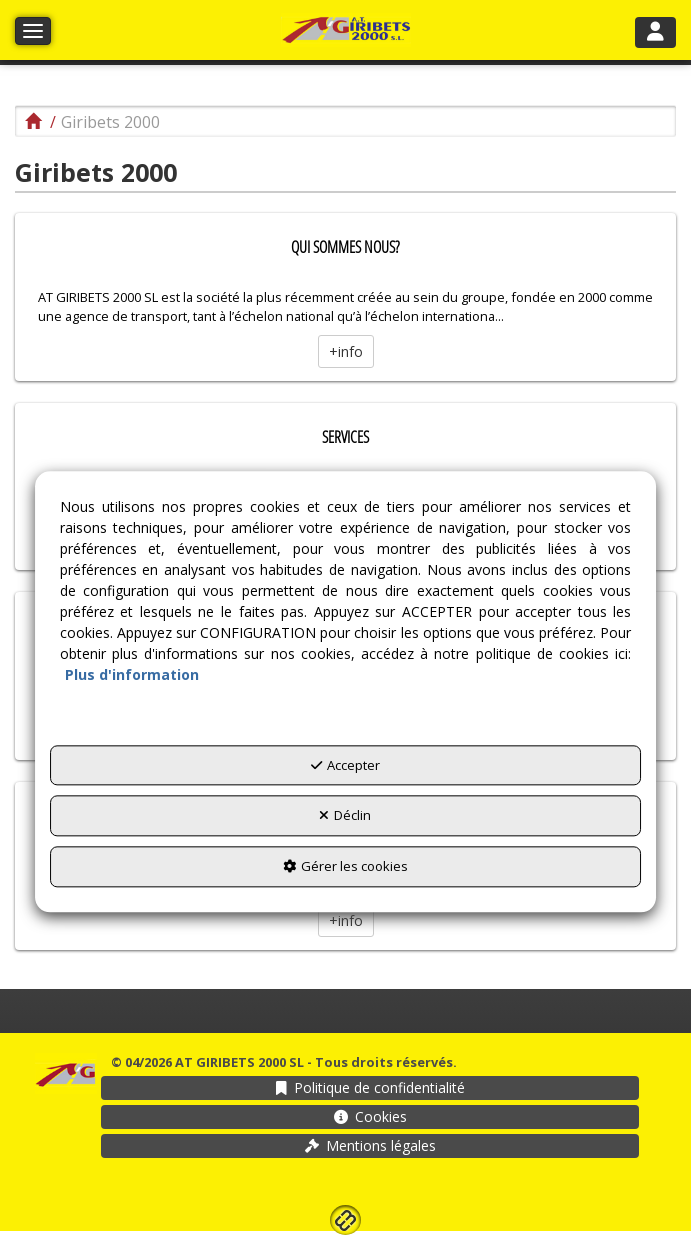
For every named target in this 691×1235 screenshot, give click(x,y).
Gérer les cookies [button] (345, 866)
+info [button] (346, 351)
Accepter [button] (345, 765)
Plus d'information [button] (132, 674)
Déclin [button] (345, 816)
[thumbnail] (345, 297)
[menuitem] (370, 1088)
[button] (346, 30)
